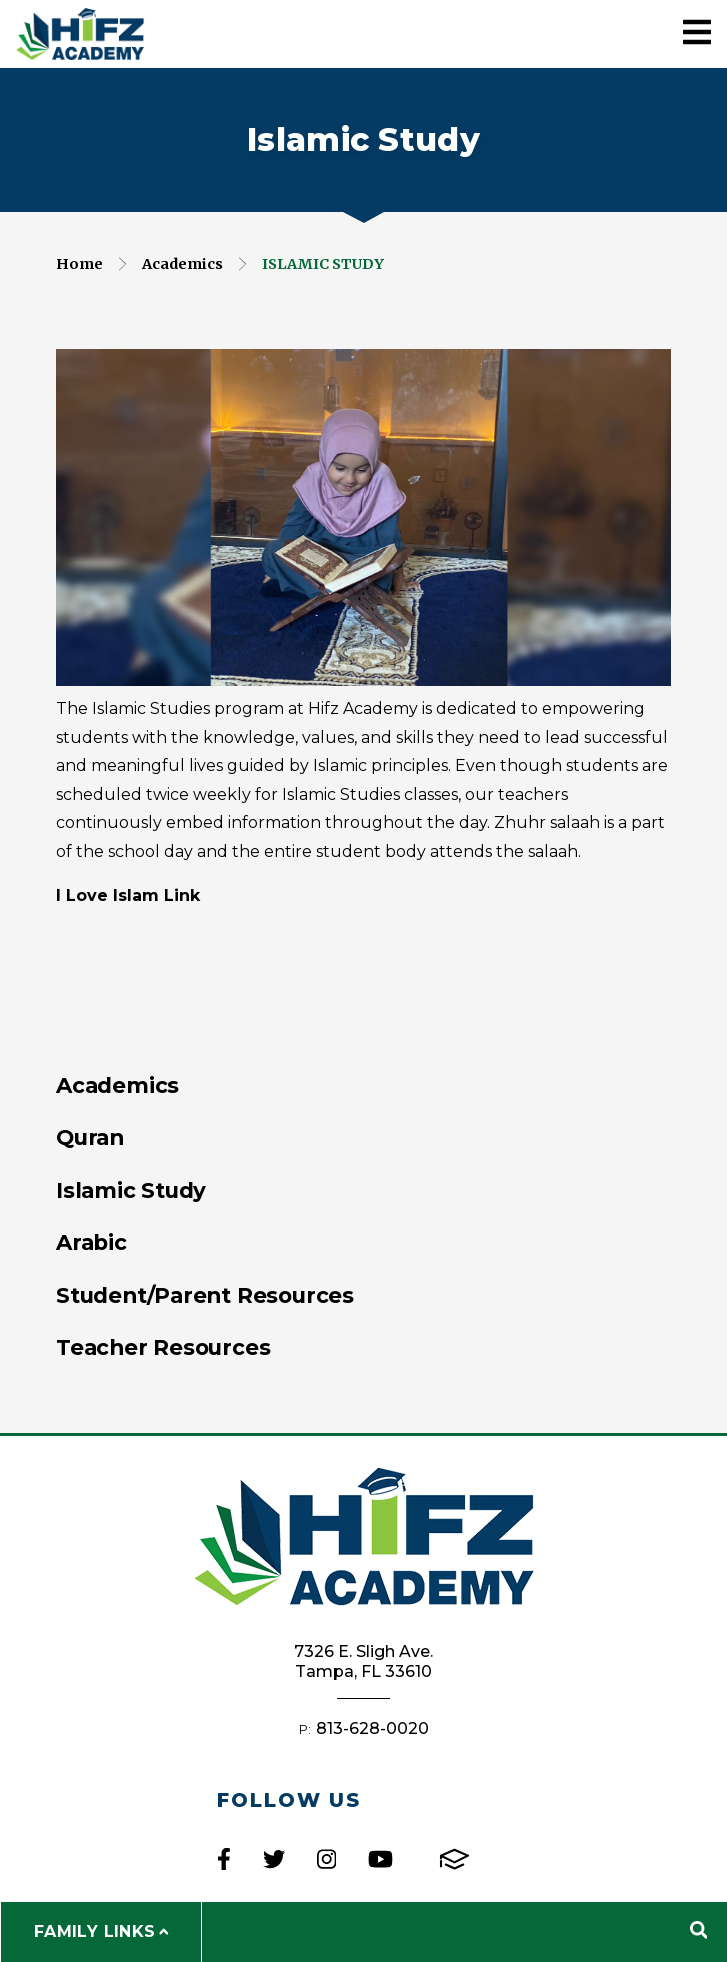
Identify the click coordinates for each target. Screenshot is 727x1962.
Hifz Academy (80, 34)
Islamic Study (323, 264)
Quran (90, 1137)
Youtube (380, 1859)
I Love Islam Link (128, 895)
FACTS (454, 1859)
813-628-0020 (372, 1728)
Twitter (274, 1859)
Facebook (224, 1859)
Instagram (326, 1859)
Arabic (91, 1242)
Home (79, 264)
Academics (182, 264)
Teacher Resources (163, 1347)
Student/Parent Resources (205, 1295)
